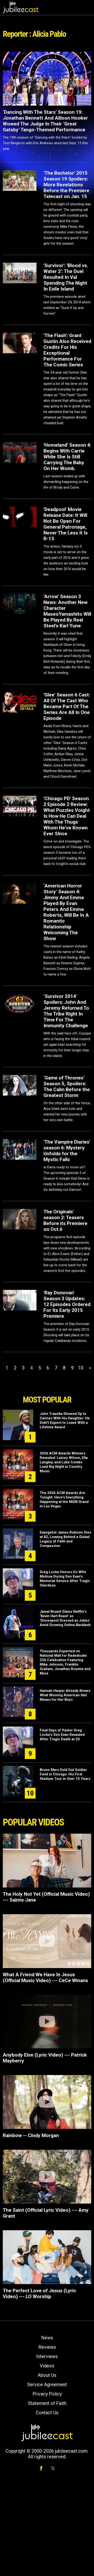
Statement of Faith (47, 2403)
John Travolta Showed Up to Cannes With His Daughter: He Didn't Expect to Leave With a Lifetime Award (65, 1420)
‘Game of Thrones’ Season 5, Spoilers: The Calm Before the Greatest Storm (66, 1086)
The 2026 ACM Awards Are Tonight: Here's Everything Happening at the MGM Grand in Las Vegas (64, 1499)
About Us (47, 2375)
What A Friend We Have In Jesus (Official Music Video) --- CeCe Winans (45, 1977)
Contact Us (47, 2412)
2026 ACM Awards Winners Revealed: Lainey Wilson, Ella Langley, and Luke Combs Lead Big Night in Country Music (64, 1462)
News (47, 2337)
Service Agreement (47, 2384)
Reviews (47, 2347)
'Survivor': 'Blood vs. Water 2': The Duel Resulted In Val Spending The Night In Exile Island (65, 277)
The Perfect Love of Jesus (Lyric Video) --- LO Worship (39, 2293)
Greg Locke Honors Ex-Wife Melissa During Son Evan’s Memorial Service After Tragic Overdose (65, 1578)
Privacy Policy (47, 2394)
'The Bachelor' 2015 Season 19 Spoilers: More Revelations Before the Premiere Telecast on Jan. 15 (66, 184)
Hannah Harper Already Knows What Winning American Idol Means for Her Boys (65, 1695)
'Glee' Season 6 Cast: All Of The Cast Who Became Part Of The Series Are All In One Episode (66, 706)
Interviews (47, 2356)
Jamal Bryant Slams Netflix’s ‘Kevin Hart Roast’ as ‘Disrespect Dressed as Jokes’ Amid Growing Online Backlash (65, 1618)
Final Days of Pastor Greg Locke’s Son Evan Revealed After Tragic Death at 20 (62, 1734)
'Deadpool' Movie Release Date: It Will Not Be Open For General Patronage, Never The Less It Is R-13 (65, 524)
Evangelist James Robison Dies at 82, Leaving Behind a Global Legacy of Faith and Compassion (65, 1539)
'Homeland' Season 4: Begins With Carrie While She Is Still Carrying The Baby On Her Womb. (67, 456)
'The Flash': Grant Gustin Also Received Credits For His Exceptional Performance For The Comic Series (67, 350)
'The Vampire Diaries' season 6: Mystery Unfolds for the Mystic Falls (66, 1150)
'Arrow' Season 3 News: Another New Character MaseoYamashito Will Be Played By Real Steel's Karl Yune (67, 611)
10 (80, 1368)
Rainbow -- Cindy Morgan (31, 2135)
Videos (47, 2366)
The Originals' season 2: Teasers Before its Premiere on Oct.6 (65, 1220)
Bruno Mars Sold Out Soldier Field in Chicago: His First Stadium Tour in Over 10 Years (65, 1774)
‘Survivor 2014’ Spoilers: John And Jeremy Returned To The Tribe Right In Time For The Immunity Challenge (66, 1011)
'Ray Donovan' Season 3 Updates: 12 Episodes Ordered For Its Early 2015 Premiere (66, 1304)
